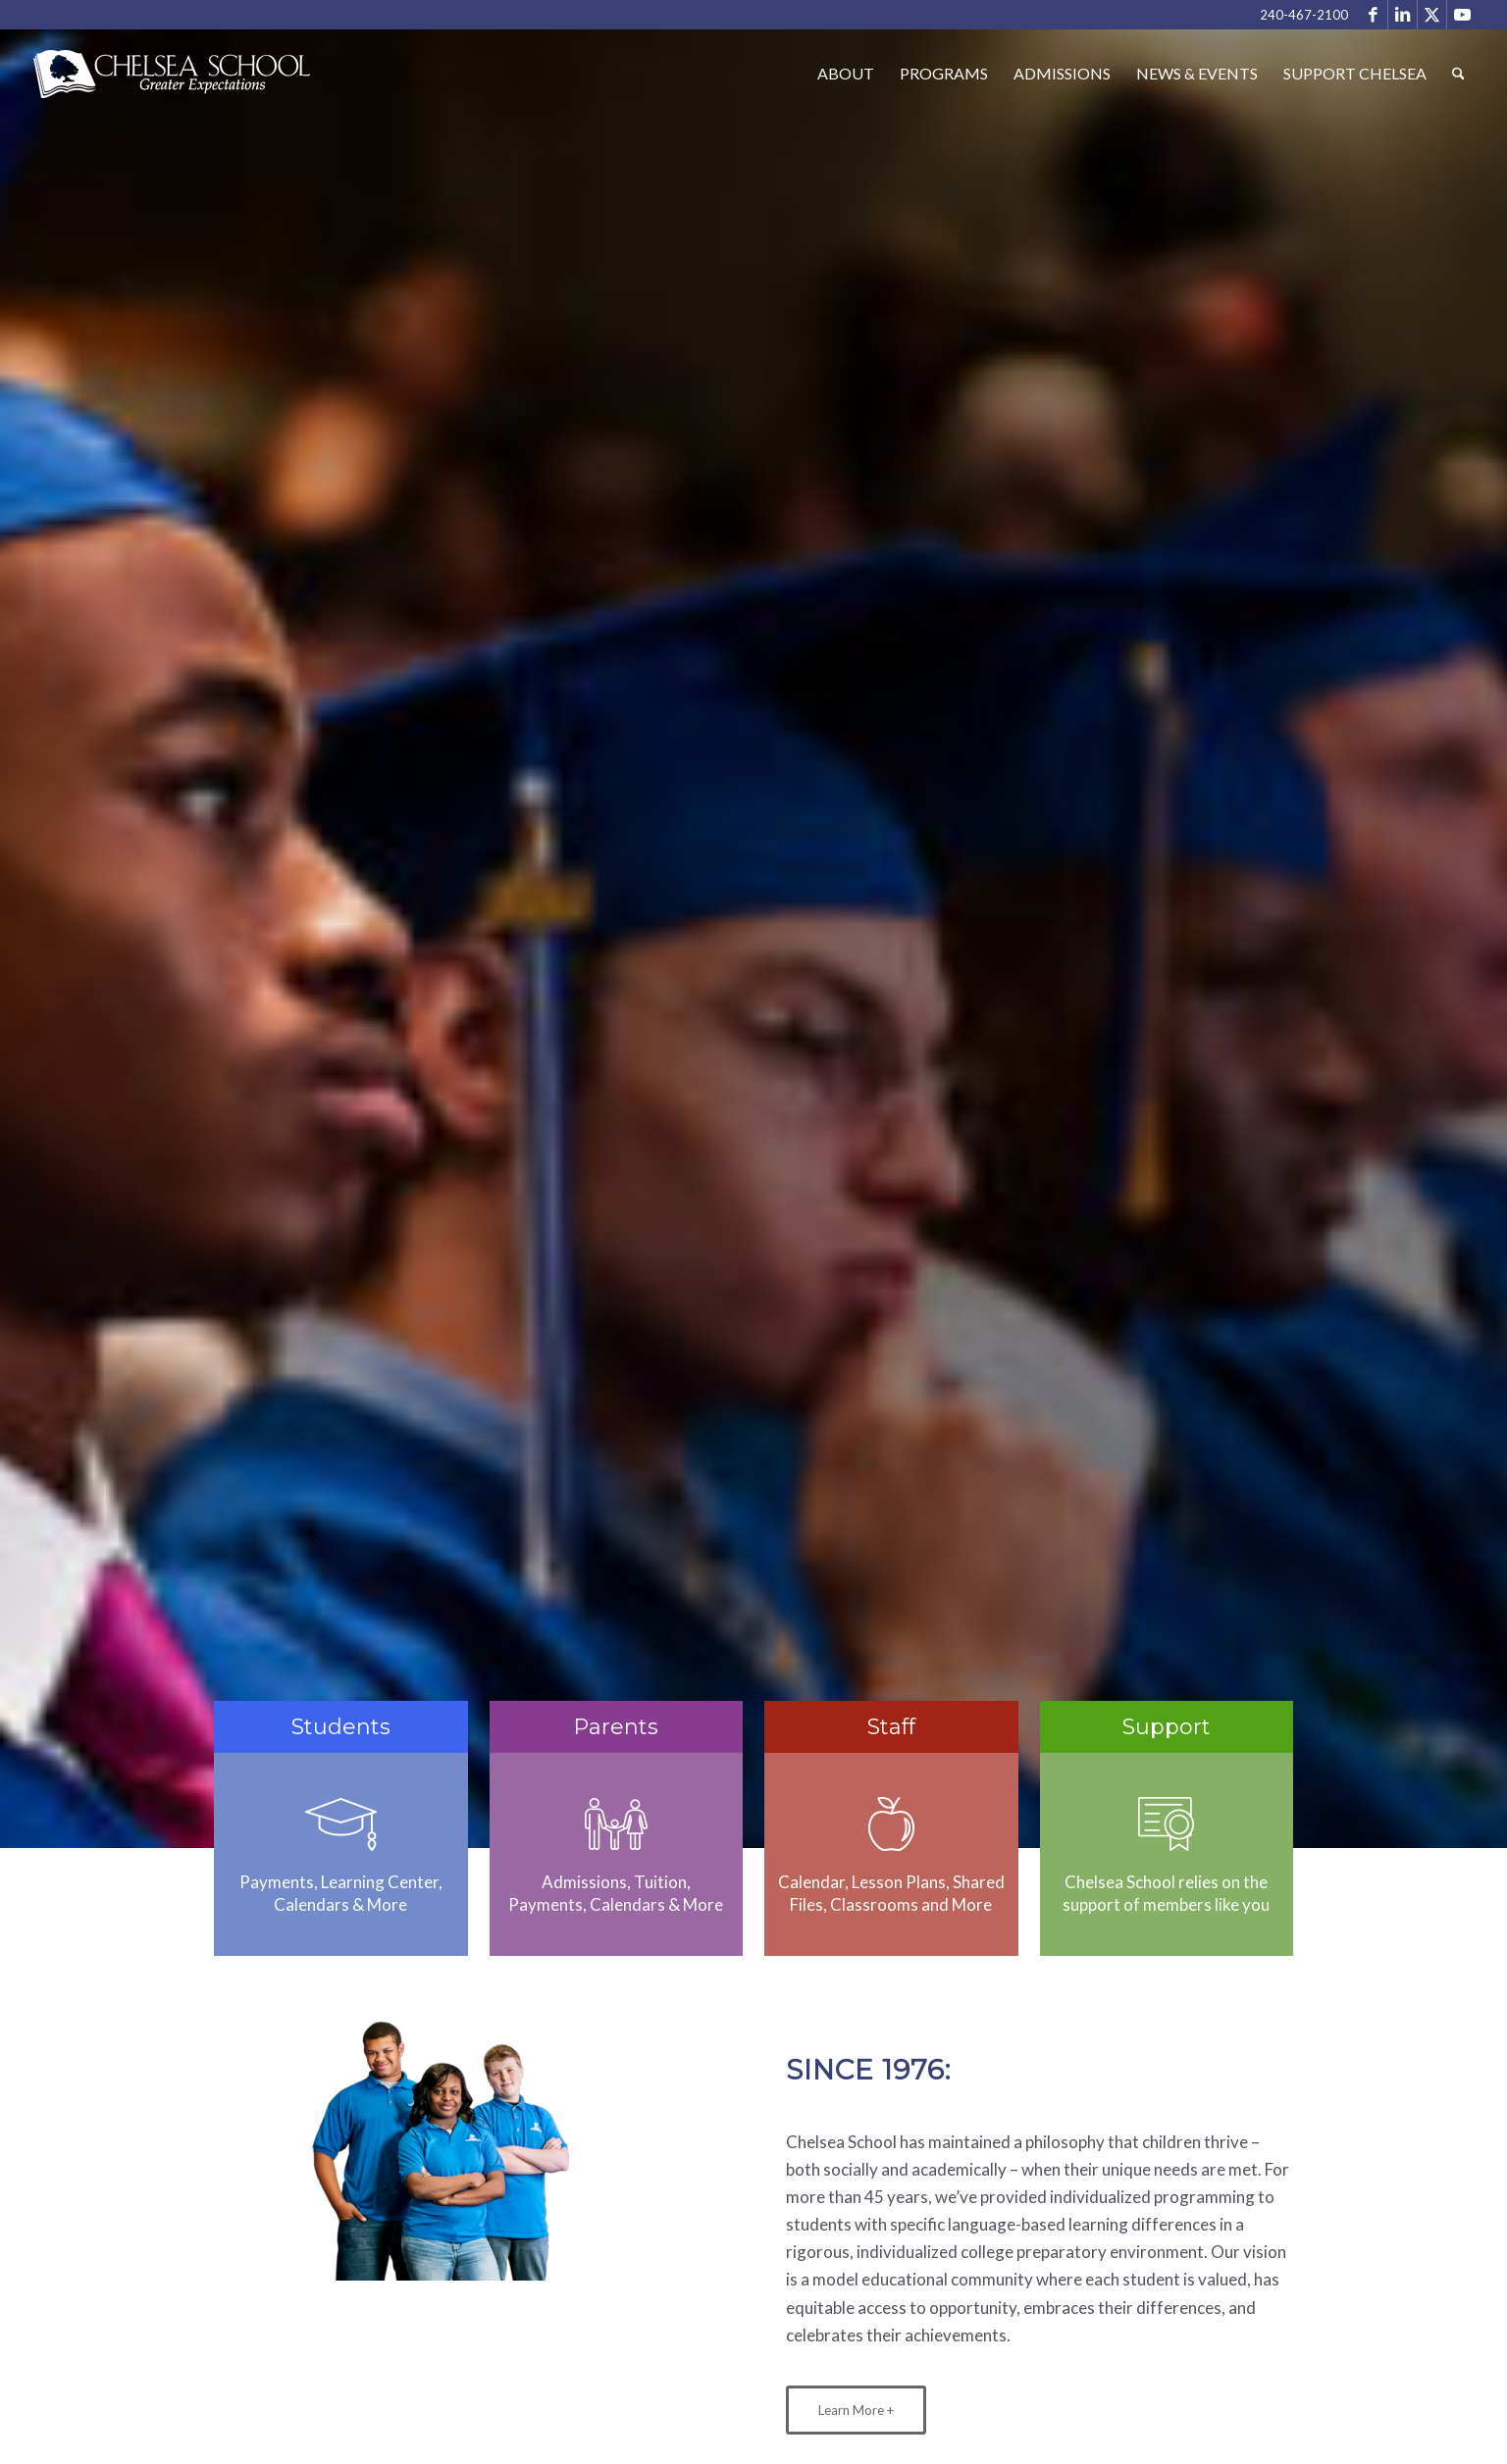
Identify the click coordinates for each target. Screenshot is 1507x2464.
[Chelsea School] (172, 88)
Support (1166, 1727)
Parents (615, 1727)
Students (340, 1727)
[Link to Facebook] (1373, 14)
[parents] (615, 1824)
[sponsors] (1166, 1824)
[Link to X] (1432, 14)
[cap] (341, 1824)
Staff (891, 1727)
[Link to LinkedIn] (1402, 14)
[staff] (891, 1824)
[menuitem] (846, 73)
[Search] (1458, 73)
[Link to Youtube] (1462, 14)
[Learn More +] (856, 2410)
